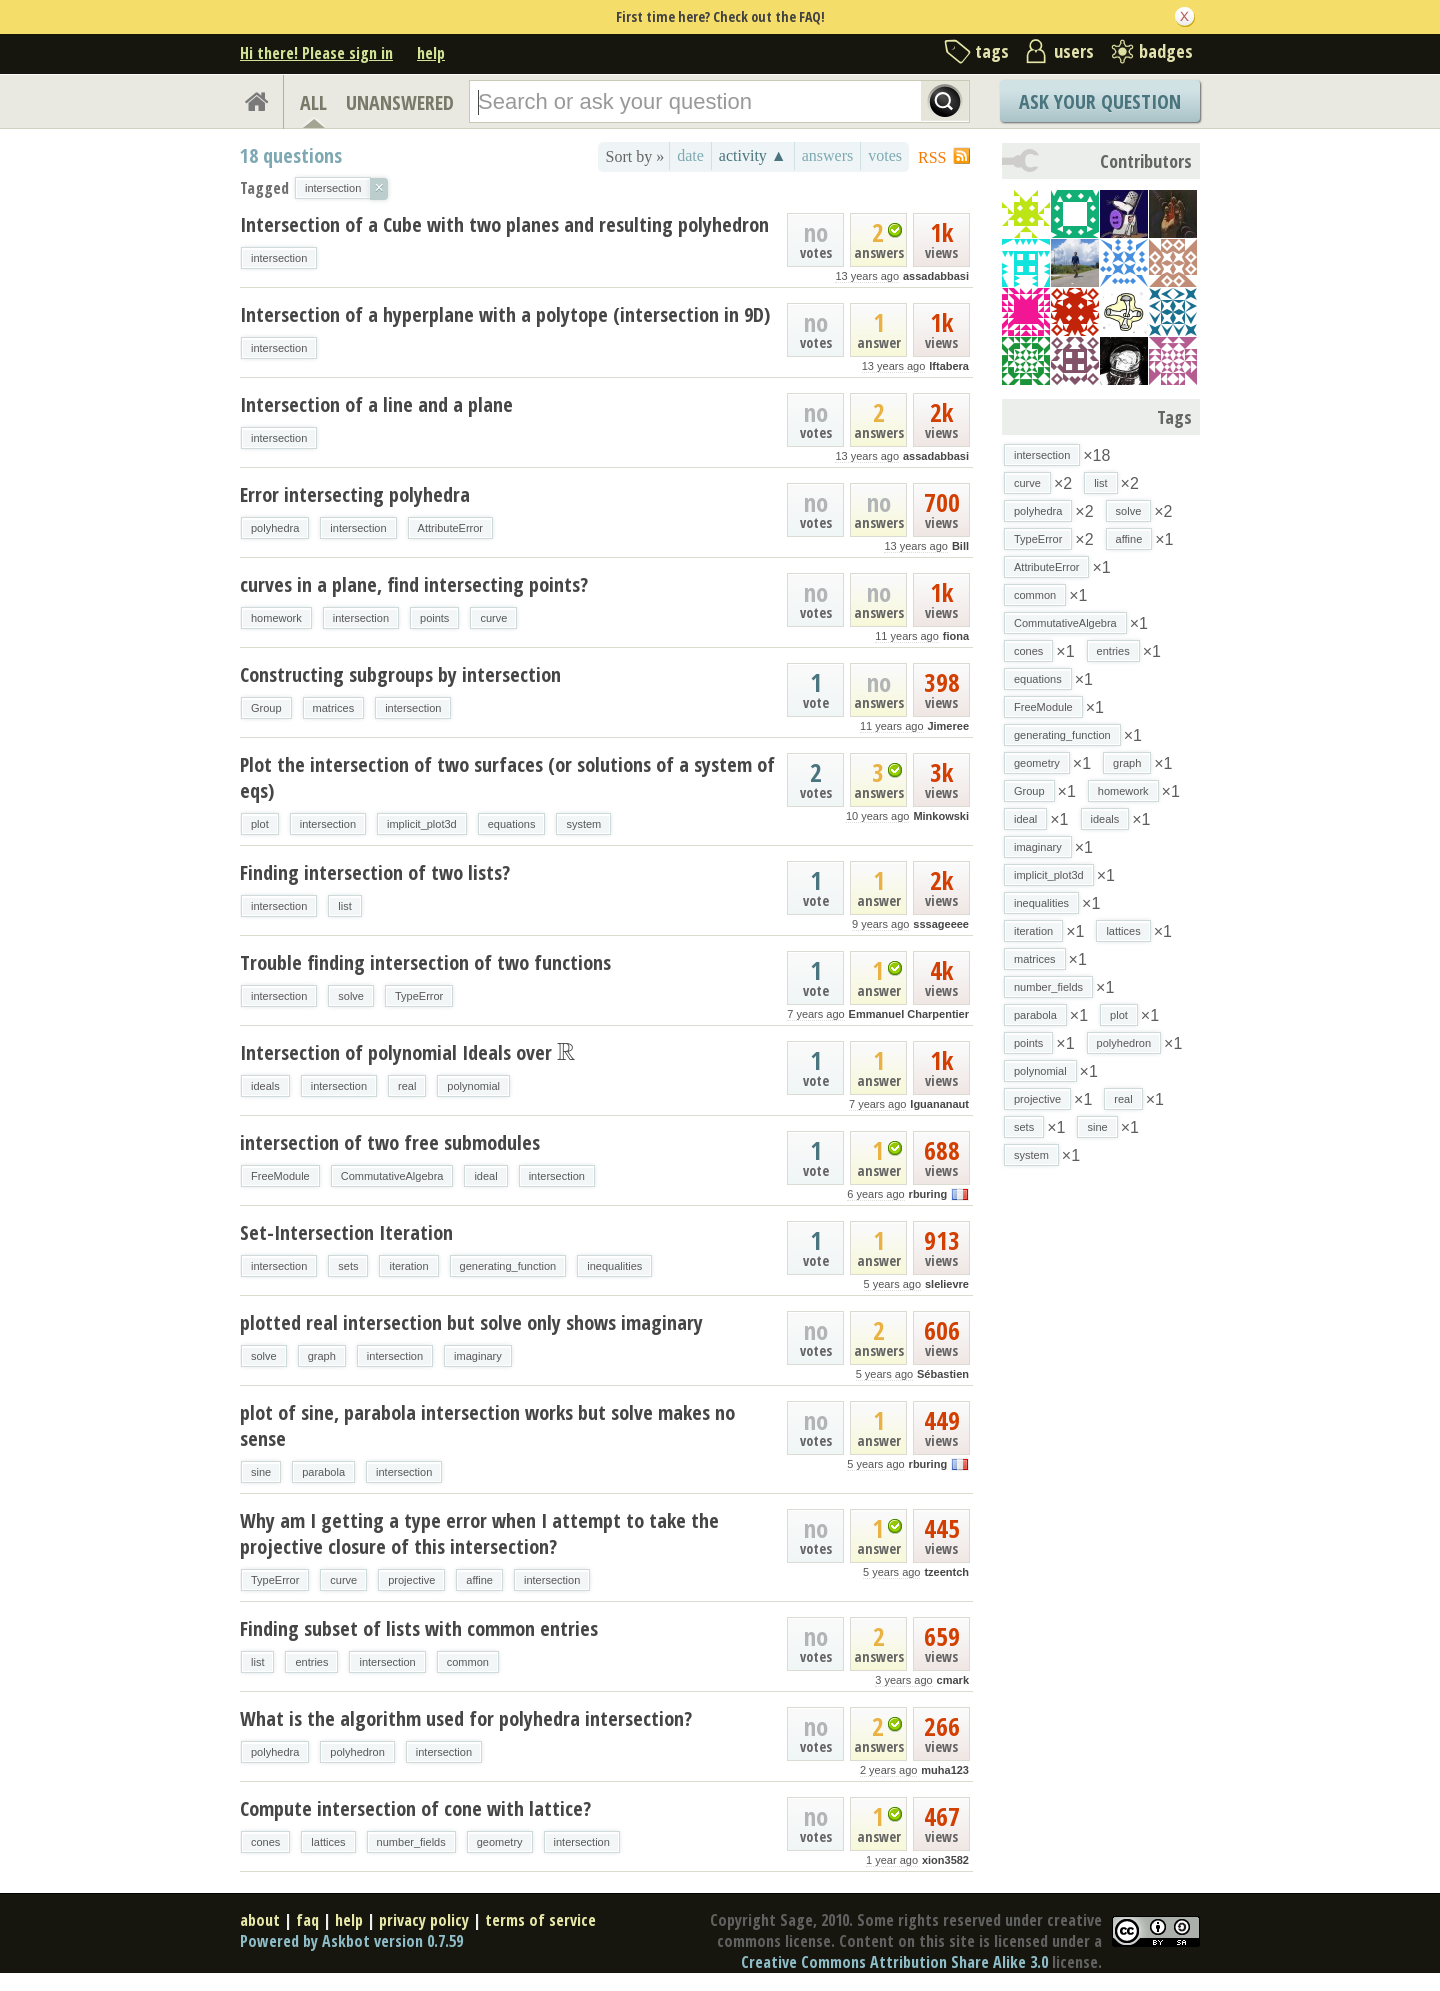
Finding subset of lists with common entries (419, 1628)
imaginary (478, 1356)
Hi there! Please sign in (316, 53)
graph (322, 1356)
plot (260, 824)
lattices (328, 1842)
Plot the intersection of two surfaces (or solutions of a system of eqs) (507, 777)
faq (307, 1920)
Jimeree (948, 726)
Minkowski (941, 816)
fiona (956, 636)
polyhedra (275, 528)
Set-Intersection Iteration (346, 1232)
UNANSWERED (400, 102)
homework (276, 618)
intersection (279, 258)
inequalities (614, 1266)
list (344, 906)
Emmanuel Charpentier (909, 1014)
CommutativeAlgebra (392, 1176)
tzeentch (946, 1572)
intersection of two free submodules (390, 1142)
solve (351, 996)
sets (348, 1266)
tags (992, 51)
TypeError (419, 996)
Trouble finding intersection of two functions (425, 962)
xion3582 (945, 1860)
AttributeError (450, 528)
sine (261, 1472)
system (583, 824)
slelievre (947, 1284)
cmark (953, 1680)
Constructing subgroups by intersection (400, 674)
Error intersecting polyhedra (355, 494)
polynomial (473, 1086)
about (260, 1920)
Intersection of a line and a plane (376, 404)
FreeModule (280, 1176)
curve (493, 618)
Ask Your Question (1100, 101)
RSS (932, 157)
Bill (960, 546)
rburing (928, 1194)
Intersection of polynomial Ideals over (407, 1052)
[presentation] (566, 1052)
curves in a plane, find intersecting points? (414, 584)
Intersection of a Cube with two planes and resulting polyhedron (504, 224)
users (1074, 51)
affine (479, 1580)
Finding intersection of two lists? (375, 872)
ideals (265, 1086)
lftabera (949, 366)
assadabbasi (936, 276)
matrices (334, 708)
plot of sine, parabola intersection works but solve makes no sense (487, 1425)
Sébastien (943, 1374)
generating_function (508, 1266)
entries (311, 1662)
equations (512, 824)
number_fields (411, 1842)
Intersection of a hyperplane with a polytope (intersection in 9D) (505, 314)
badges (1166, 51)
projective (411, 1580)
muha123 (945, 1770)
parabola (323, 1472)
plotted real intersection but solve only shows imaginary (471, 1322)
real (407, 1086)
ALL (313, 102)
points (434, 618)
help (431, 53)
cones (265, 1842)
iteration (408, 1266)
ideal (485, 1176)
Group (266, 708)
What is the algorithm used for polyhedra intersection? (466, 1718)
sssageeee (941, 924)
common (468, 1662)
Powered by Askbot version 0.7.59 (351, 1941)
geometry (500, 1842)
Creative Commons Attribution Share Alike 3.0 (894, 1962)
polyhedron (357, 1752)
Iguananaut (939, 1104)
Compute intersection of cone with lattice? (415, 1808)
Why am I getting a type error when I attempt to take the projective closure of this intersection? (479, 1533)
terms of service (540, 1920)
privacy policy (424, 1920)
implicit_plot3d (422, 824)
